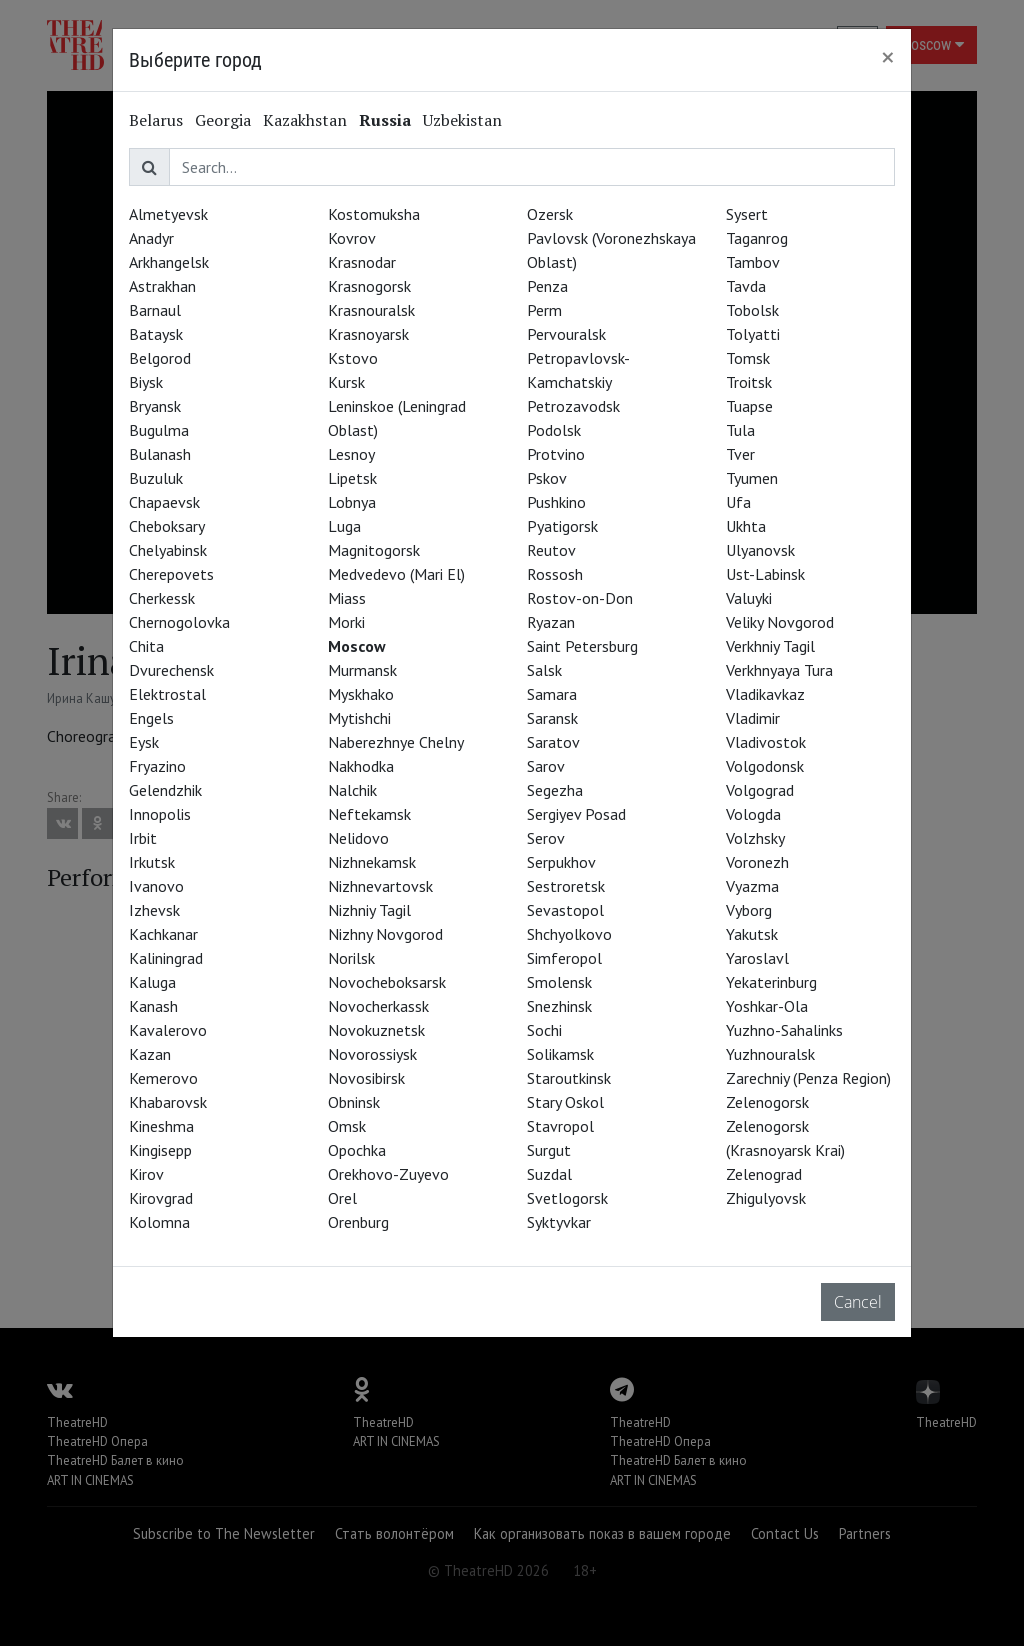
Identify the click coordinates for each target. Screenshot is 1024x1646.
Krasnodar (362, 262)
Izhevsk (154, 910)
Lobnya (352, 502)
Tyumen (752, 478)
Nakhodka (361, 766)
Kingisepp (160, 1150)
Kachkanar (163, 934)
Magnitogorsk (374, 550)
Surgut (549, 1150)
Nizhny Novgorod (385, 934)
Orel (342, 1198)
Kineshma (161, 1126)
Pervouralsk (566, 334)
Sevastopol (565, 910)
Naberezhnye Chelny (396, 742)
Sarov (546, 766)
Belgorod (160, 358)
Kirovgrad (161, 1198)
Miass (347, 598)
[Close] (888, 57)
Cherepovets (171, 574)
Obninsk (354, 1102)
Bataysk (156, 334)
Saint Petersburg (582, 646)
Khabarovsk (168, 1102)
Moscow (357, 646)
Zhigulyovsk (766, 1198)
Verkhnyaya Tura (779, 670)
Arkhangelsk (169, 262)
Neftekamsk (369, 814)
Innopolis (160, 814)
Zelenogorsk (767, 1102)
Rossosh (555, 574)
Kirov (146, 1174)
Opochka (357, 1150)
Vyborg (749, 910)
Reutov (551, 550)
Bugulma (159, 430)
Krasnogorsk (369, 286)
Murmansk (362, 670)
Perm (544, 310)
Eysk (144, 742)
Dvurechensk (171, 670)
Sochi (544, 1030)
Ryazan (551, 622)
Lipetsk (352, 478)
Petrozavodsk (573, 406)
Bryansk (155, 406)
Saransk (552, 718)
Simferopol (564, 958)
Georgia (223, 120)
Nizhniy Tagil (369, 910)
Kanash (153, 1006)
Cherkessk (162, 598)
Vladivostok (766, 742)
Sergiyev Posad (576, 814)
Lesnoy (351, 454)
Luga (344, 526)
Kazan (150, 1054)
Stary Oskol (565, 1102)
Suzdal (549, 1174)
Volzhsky (755, 838)
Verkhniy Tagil (770, 646)
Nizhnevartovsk (380, 886)
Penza (547, 286)
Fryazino (157, 766)
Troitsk (749, 382)
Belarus (156, 120)
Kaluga (152, 982)
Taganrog (757, 238)
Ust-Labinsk (765, 574)
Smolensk (559, 982)
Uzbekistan (462, 120)
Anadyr (151, 238)
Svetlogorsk (567, 1198)
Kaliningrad (166, 958)
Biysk (146, 382)
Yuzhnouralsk (770, 1054)
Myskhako (361, 694)
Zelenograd (764, 1174)
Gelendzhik (165, 790)
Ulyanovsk (760, 550)
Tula (740, 430)
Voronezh (757, 862)
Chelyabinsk (168, 550)
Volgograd (760, 790)
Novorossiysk (372, 1054)
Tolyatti (753, 334)
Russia (385, 120)
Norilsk (351, 958)
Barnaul (155, 310)
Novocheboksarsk (387, 982)
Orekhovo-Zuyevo (388, 1174)
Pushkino (556, 502)
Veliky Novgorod (780, 622)
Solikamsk (560, 1054)
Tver (740, 454)
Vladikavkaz (765, 694)
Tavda (746, 286)
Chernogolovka (179, 622)
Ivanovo (156, 886)
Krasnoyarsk (368, 334)
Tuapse (749, 406)
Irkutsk (152, 862)
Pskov (547, 478)
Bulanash (160, 454)
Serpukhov (561, 862)
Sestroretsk (566, 886)
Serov (546, 838)
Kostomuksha (374, 214)
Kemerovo (163, 1078)
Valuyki (749, 598)
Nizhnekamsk (372, 862)
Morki (346, 622)
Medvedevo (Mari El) (396, 574)
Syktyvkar (559, 1222)
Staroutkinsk (569, 1078)
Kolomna (159, 1222)
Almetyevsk (168, 214)
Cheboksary (167, 526)
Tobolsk (752, 310)
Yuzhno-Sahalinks (784, 1030)
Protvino (556, 454)
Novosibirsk (366, 1078)
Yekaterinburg (771, 982)
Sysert (747, 214)
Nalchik (352, 790)
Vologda (753, 814)
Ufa (738, 502)
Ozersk (550, 214)
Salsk (544, 670)
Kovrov (352, 238)
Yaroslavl (757, 958)
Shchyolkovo (569, 934)
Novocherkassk (378, 1006)
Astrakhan (162, 286)
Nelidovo (358, 838)
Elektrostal (167, 694)
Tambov (753, 262)
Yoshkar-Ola (767, 1006)
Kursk (346, 382)
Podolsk (554, 430)
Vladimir (753, 718)
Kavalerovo (168, 1030)
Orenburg (358, 1222)
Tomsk (748, 358)
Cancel (858, 1302)
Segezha (555, 790)
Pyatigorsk (562, 526)
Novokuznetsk (376, 1030)
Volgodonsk (765, 766)
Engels (151, 718)
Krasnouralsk (371, 310)
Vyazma (752, 886)
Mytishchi (359, 718)
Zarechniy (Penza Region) (808, 1078)
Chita (146, 646)
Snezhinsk (559, 1006)
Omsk (347, 1126)
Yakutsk (752, 934)
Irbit (143, 838)
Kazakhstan (305, 120)
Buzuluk (156, 478)
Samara (552, 694)
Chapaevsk (164, 502)
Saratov (553, 742)
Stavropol (560, 1126)
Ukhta (746, 526)
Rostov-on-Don (580, 598)
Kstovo (353, 358)
